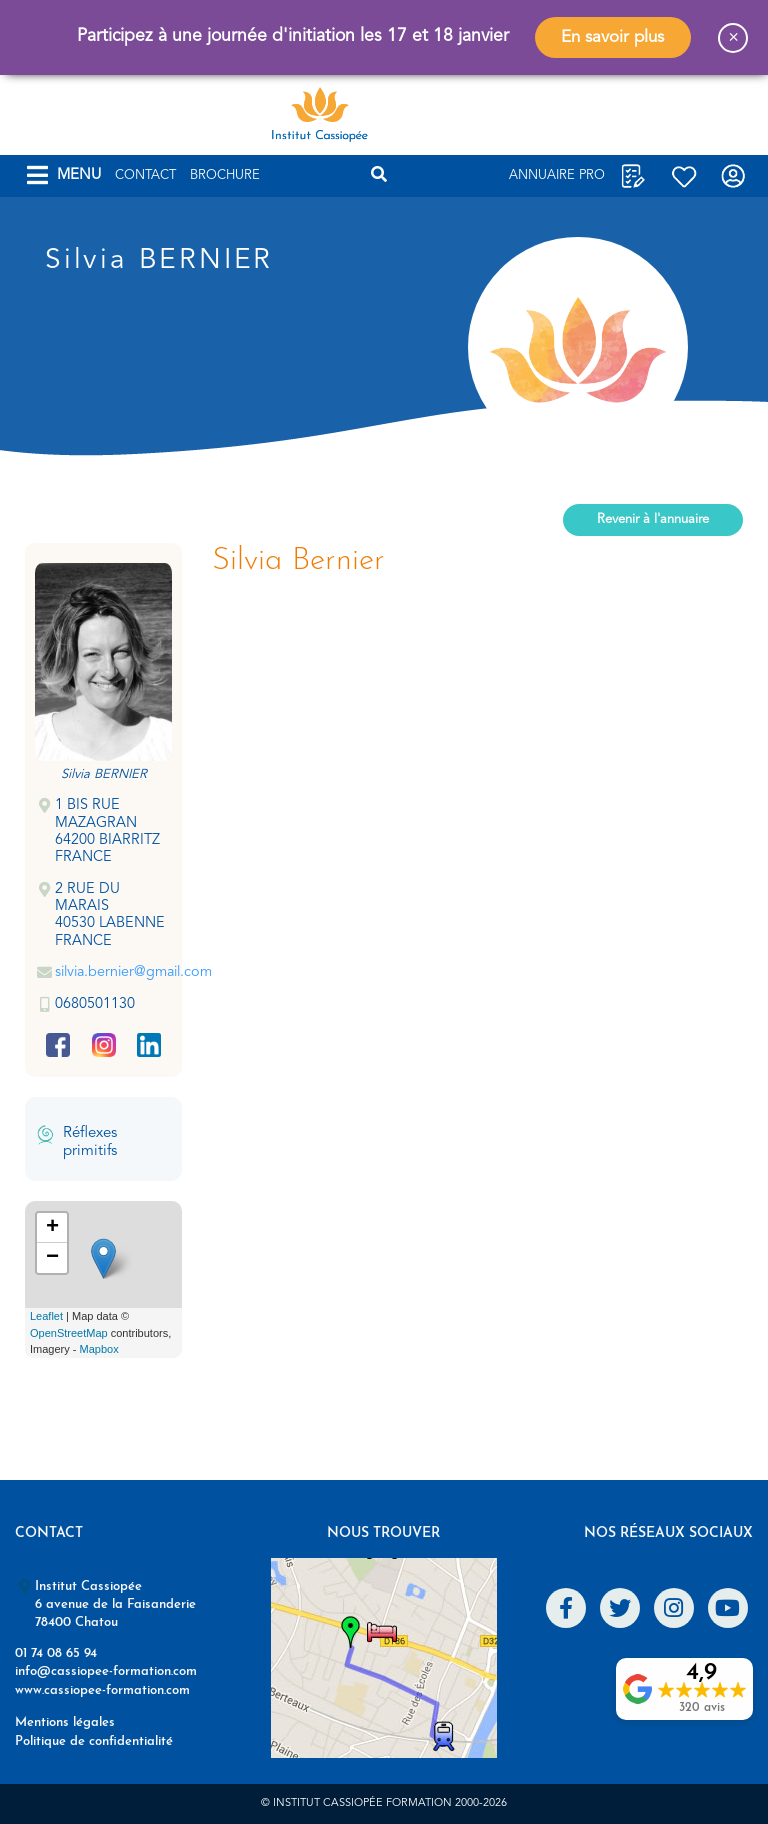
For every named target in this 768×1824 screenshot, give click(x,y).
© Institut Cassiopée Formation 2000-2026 (384, 1803)
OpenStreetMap (69, 1333)
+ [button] (52, 1228)
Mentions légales (65, 1722)
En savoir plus (612, 37)
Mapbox (99, 1349)
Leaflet (46, 1316)
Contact (145, 175)
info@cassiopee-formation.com (106, 1671)
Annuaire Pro (557, 175)
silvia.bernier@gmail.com (133, 972)
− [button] (52, 1258)
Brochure (225, 175)
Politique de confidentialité (94, 1741)
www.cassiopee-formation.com (102, 1690)
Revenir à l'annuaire (653, 519)
